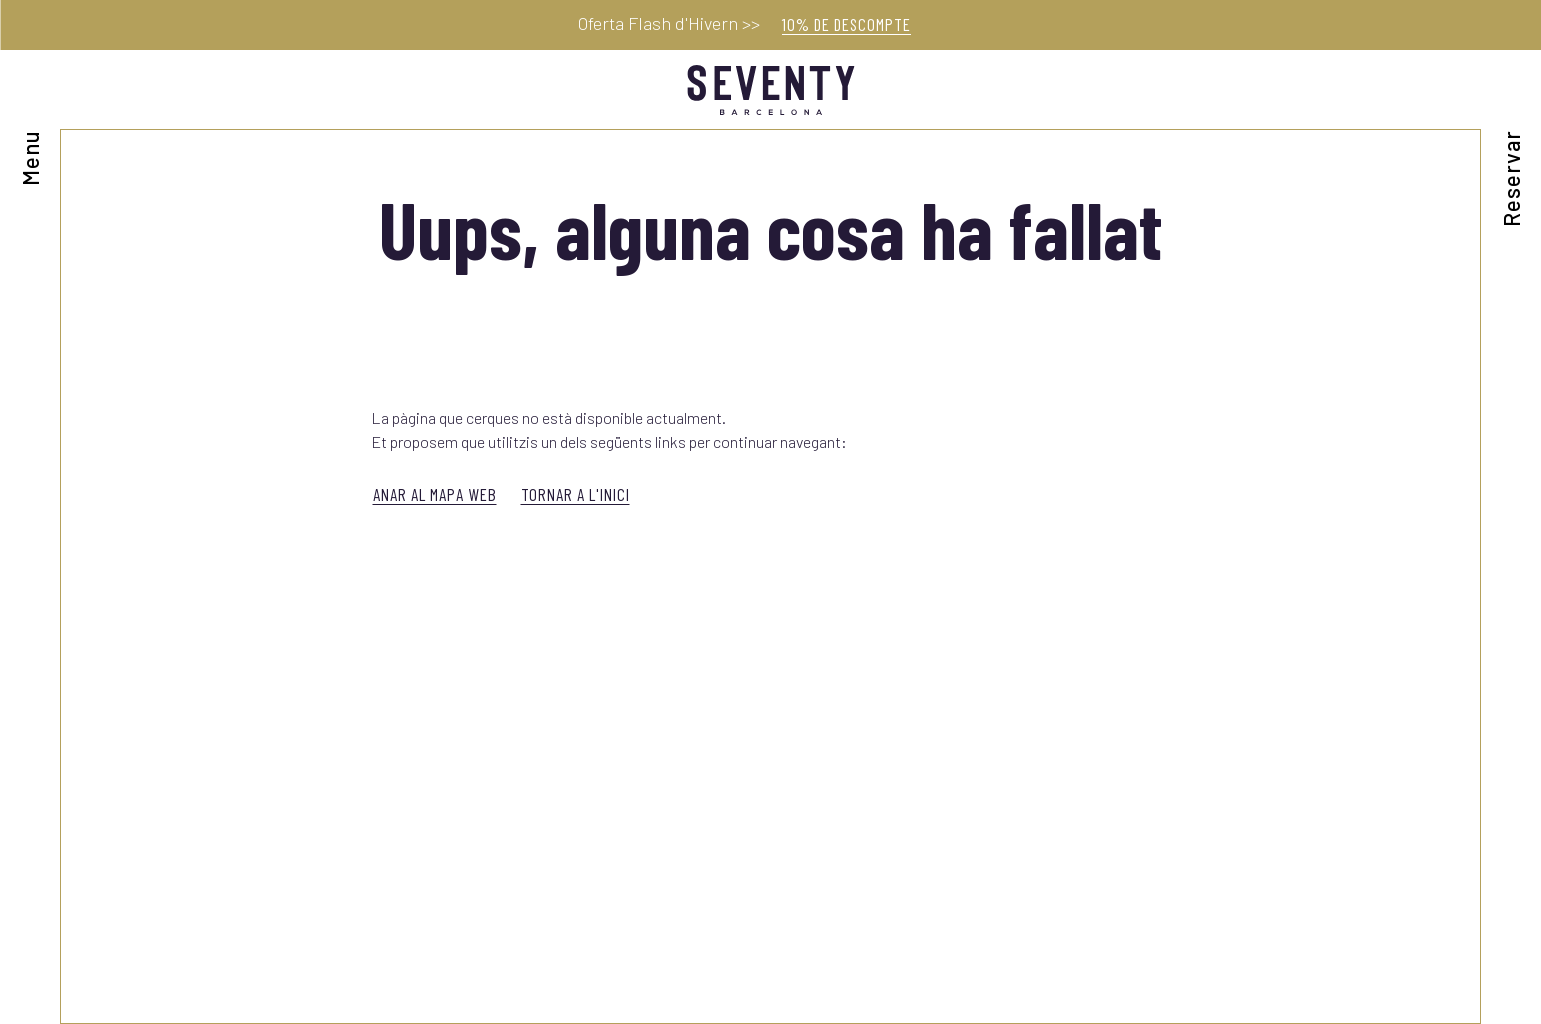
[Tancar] (1516, 28)
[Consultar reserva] (1511, 138)
